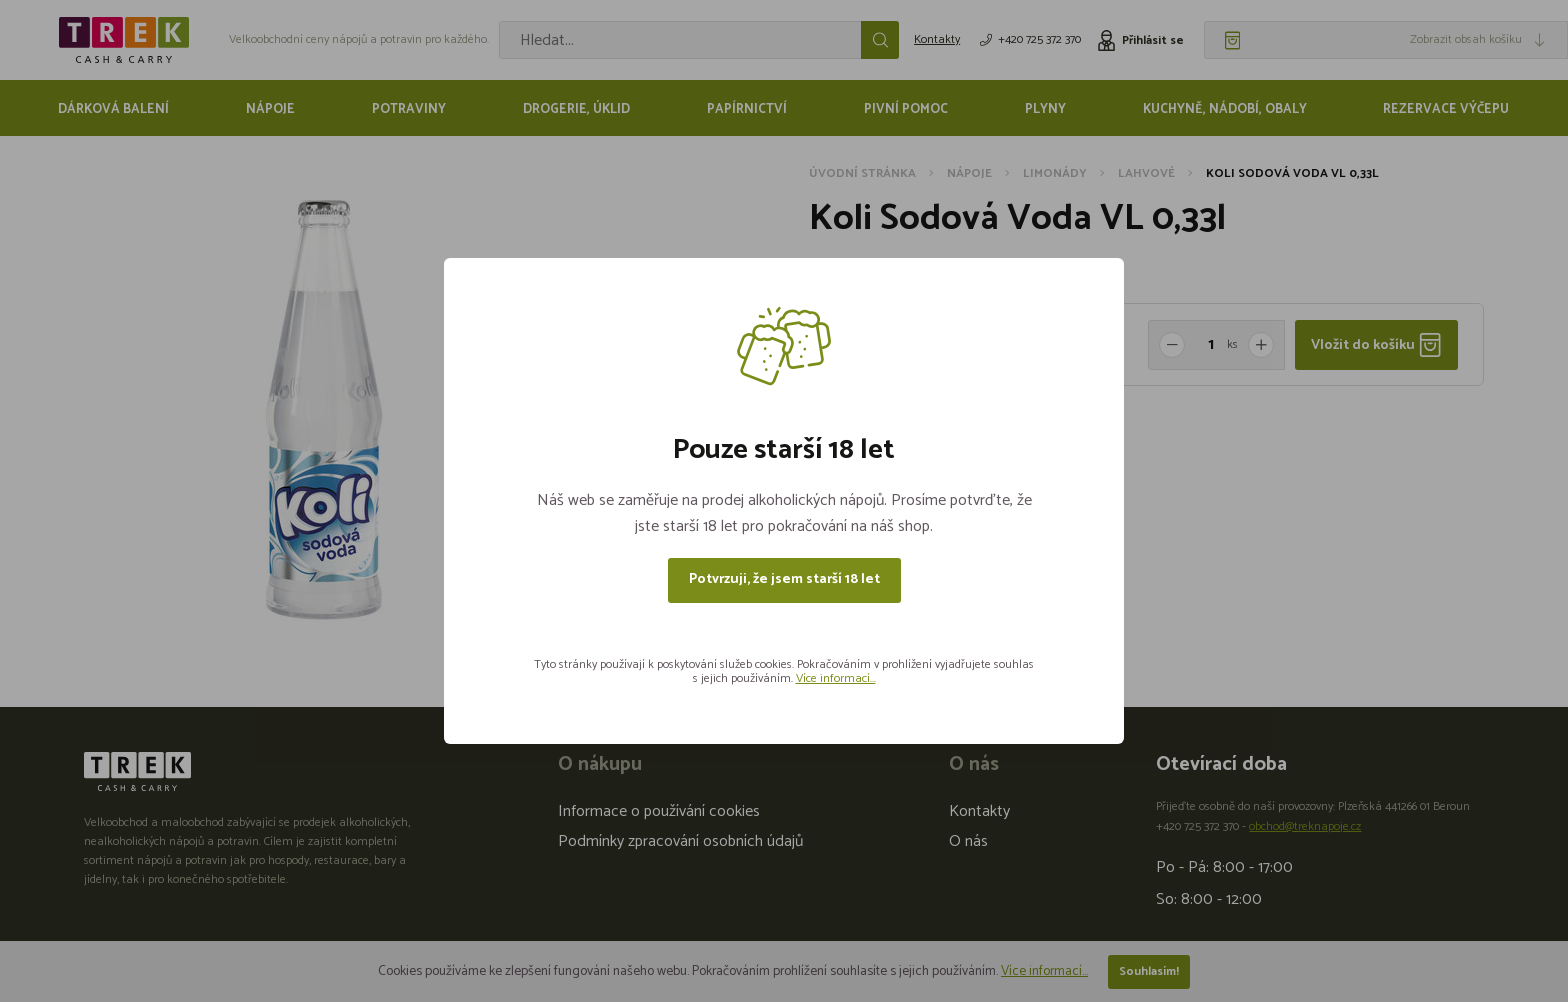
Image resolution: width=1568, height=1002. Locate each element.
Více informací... (836, 678)
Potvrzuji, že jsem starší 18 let (784, 579)
